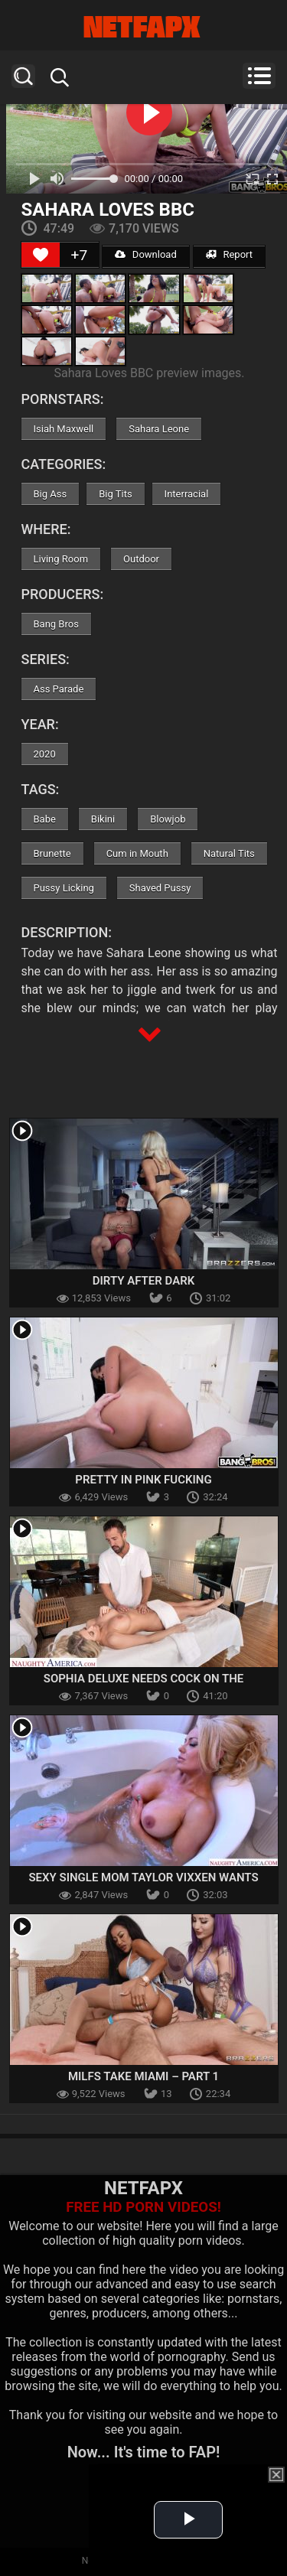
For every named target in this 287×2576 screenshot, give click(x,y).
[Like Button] (40, 255)
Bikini (103, 819)
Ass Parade (59, 689)
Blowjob (167, 819)
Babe (45, 819)
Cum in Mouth (137, 853)
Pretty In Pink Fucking (143, 1480)
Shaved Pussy (160, 888)
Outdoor (141, 559)
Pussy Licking (64, 888)
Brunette (52, 853)
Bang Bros (56, 624)
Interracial (187, 494)
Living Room (61, 559)
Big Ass (50, 494)
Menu (259, 75)
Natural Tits (229, 853)
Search (23, 76)
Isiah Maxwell (64, 429)
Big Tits (115, 494)
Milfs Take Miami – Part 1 (143, 2076)
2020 (45, 754)
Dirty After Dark (143, 1281)
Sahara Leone (159, 429)
